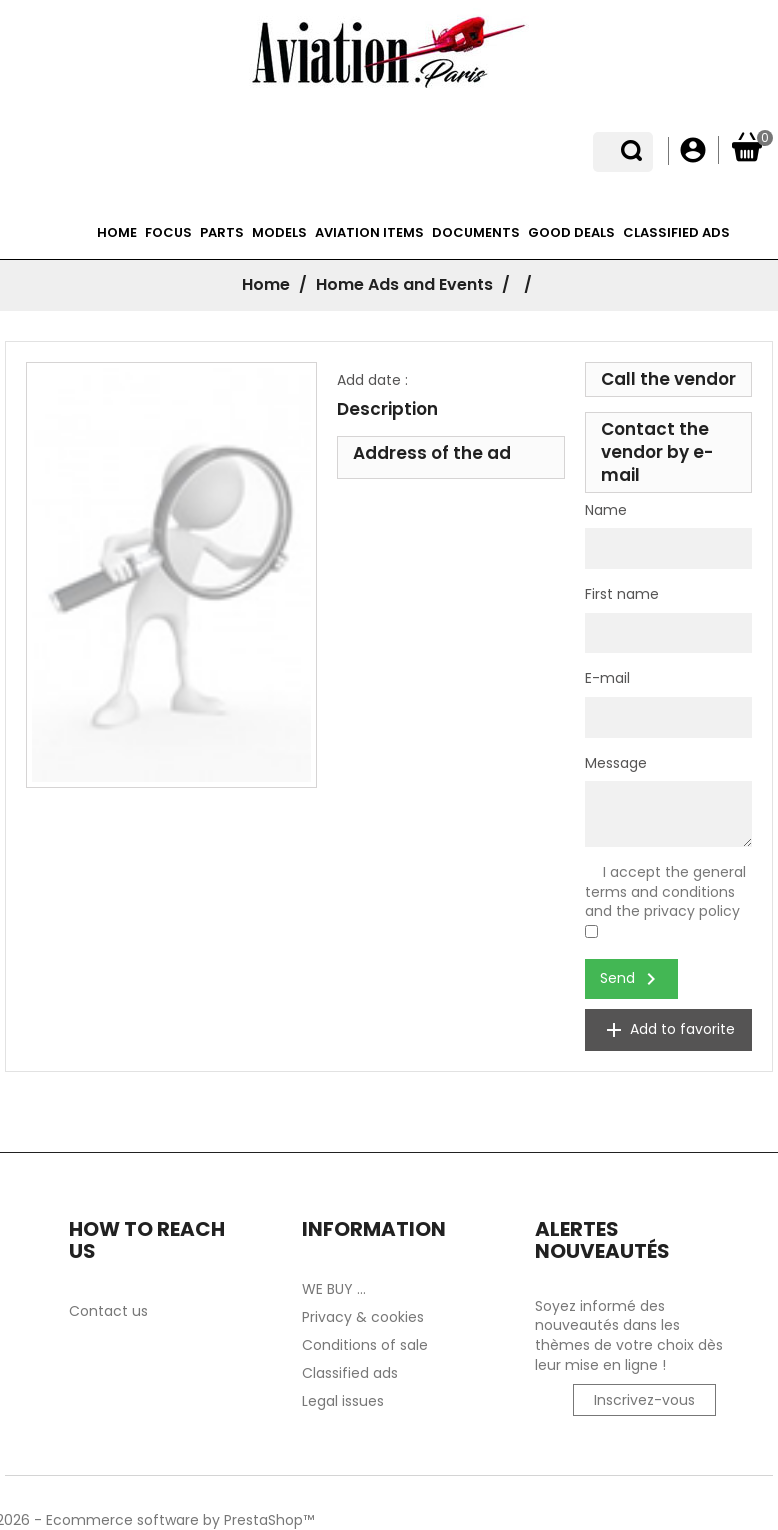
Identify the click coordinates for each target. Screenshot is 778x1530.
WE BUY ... (334, 1289)
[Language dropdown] (638, 151)
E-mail (607, 678)
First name (622, 594)
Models (279, 232)
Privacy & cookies (363, 1317)
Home (117, 232)
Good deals (571, 232)
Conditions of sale (365, 1345)
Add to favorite (668, 1030)
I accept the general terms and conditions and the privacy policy (665, 891)
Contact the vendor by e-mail (657, 452)
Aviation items (369, 232)
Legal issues (343, 1401)
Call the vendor (668, 379)
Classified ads (676, 232)
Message (616, 763)
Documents (476, 232)
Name (606, 510)
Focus (168, 232)
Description (387, 409)
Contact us (108, 1311)
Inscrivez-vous (644, 1400)
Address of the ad (432, 453)
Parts (222, 232)
